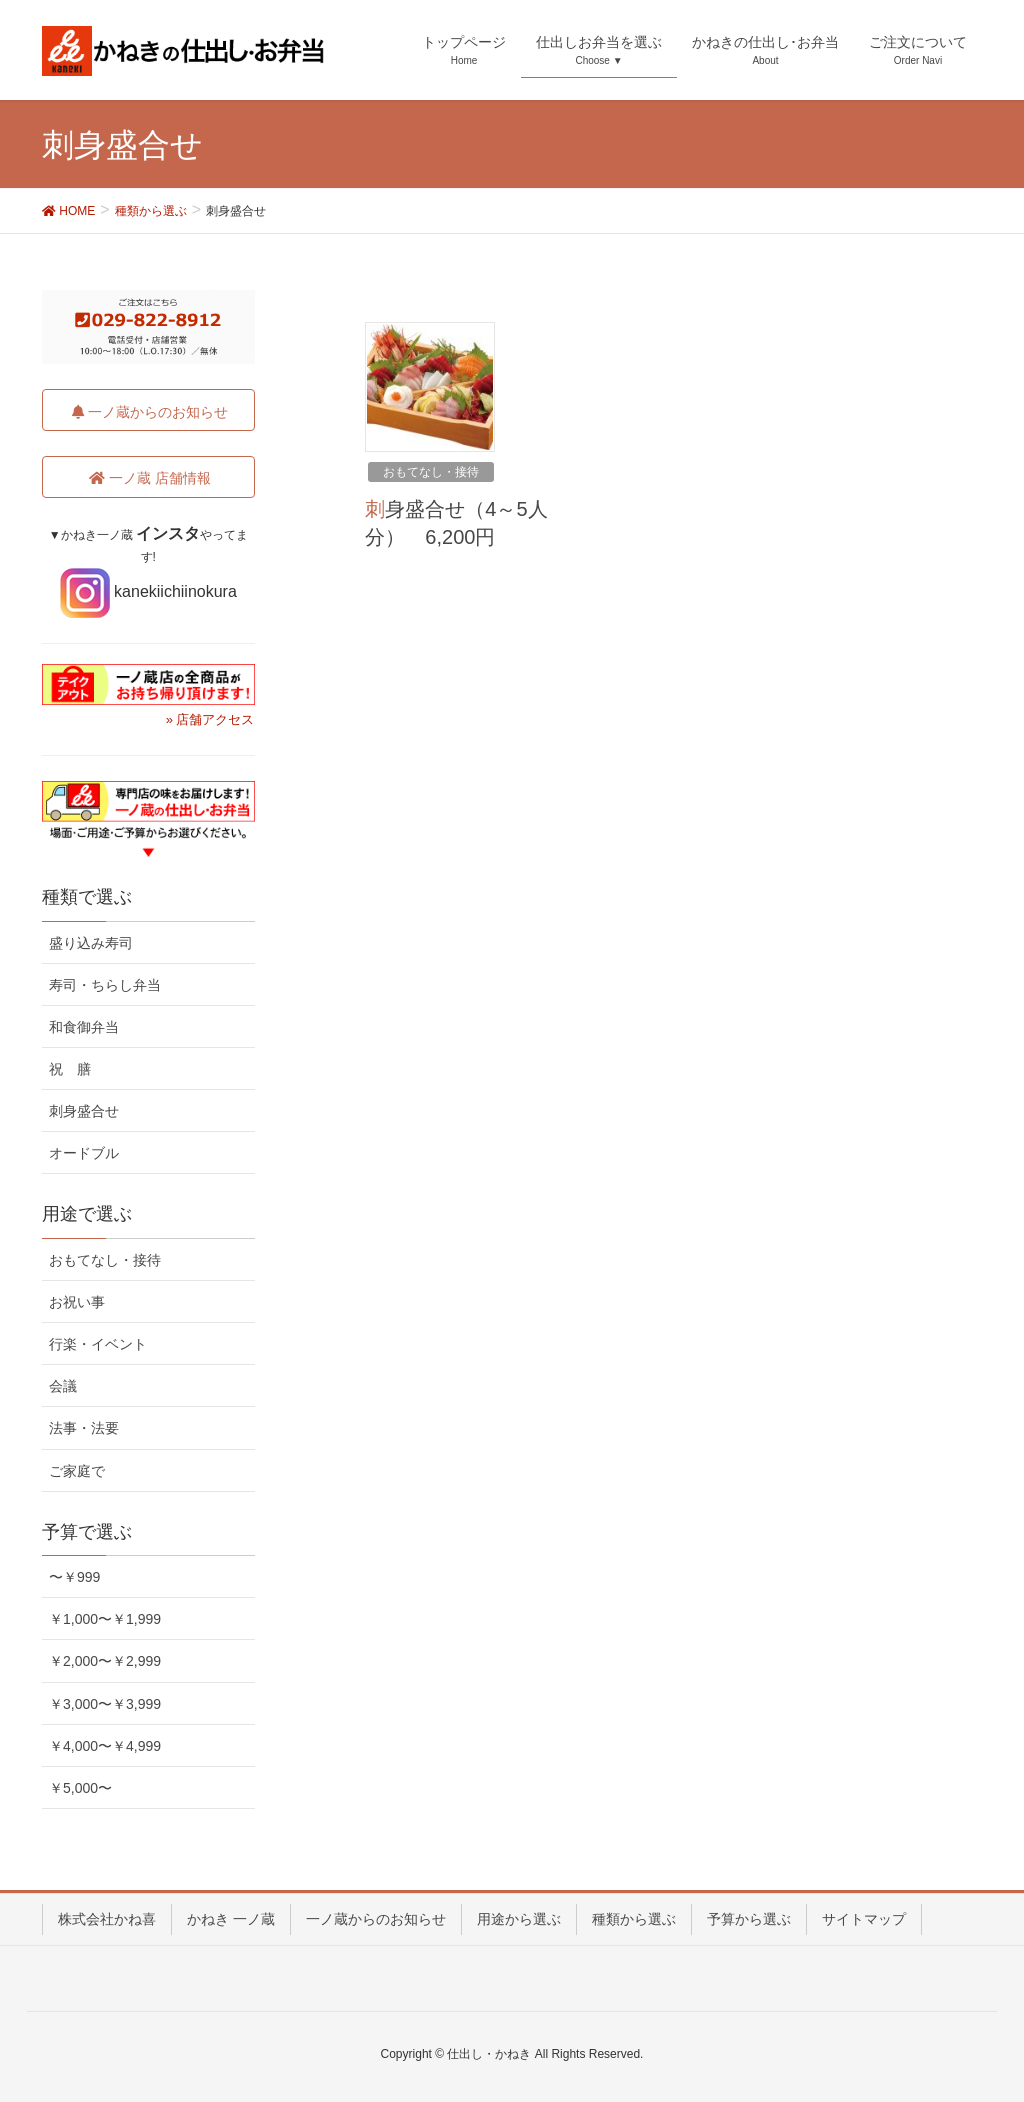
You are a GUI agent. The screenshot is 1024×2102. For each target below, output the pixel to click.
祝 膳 (70, 1069)
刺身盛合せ (84, 1111)
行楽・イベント (98, 1344)
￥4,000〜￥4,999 (105, 1746)
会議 (63, 1386)
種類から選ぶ (634, 1919)
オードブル (84, 1153)
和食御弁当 (84, 1027)
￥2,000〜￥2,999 (105, 1661)
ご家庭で (77, 1471)
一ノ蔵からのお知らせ (376, 1919)
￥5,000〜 (80, 1788)
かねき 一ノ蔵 (231, 1919)
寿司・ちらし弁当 (105, 985)
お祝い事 (77, 1302)
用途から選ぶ (519, 1919)
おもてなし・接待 (431, 472)
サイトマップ (864, 1919)
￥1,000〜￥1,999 (105, 1619)
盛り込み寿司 (91, 943)
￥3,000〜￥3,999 (105, 1704)
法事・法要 (84, 1428)
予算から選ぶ (749, 1919)
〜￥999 (74, 1577)
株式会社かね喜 (107, 1919)
